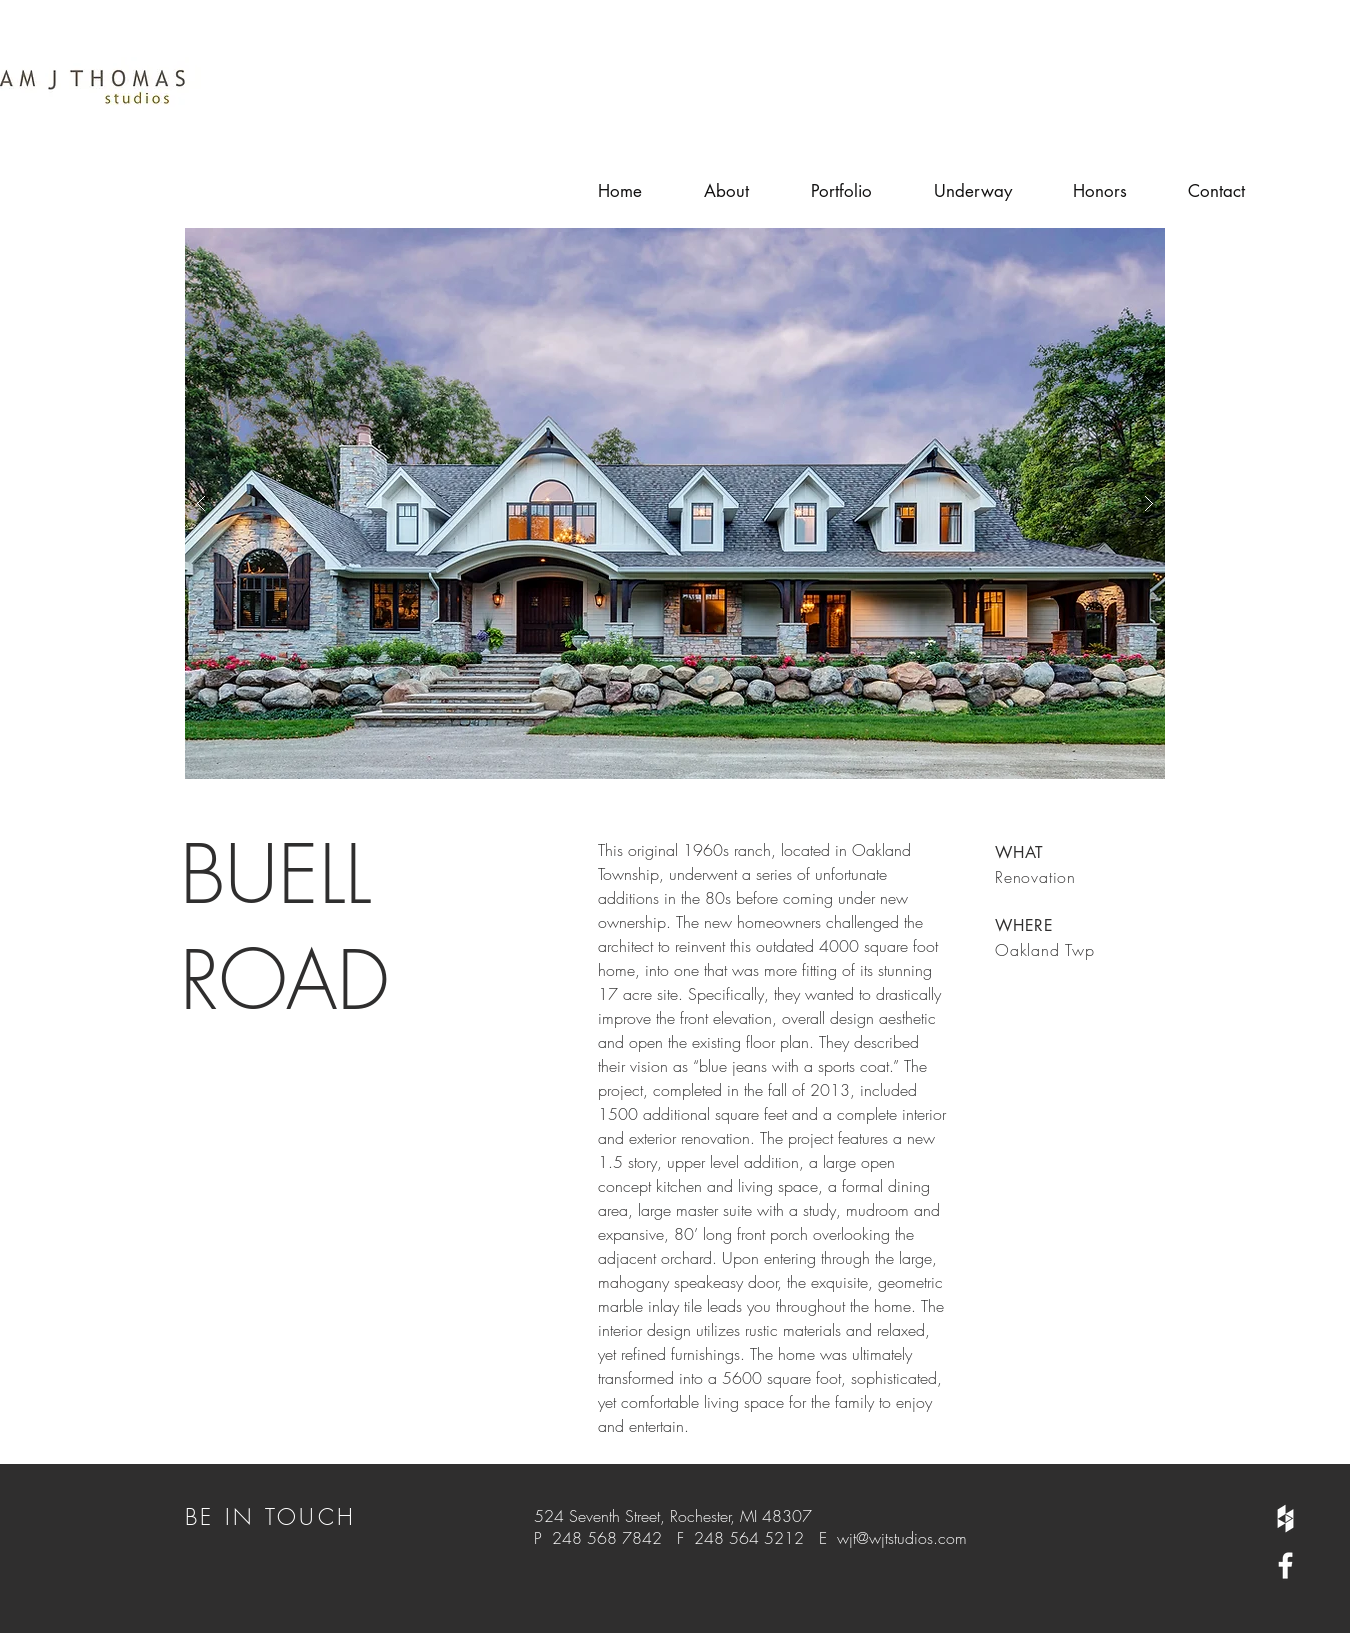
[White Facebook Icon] (1285, 1565)
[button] (675, 503)
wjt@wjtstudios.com (902, 1538)
